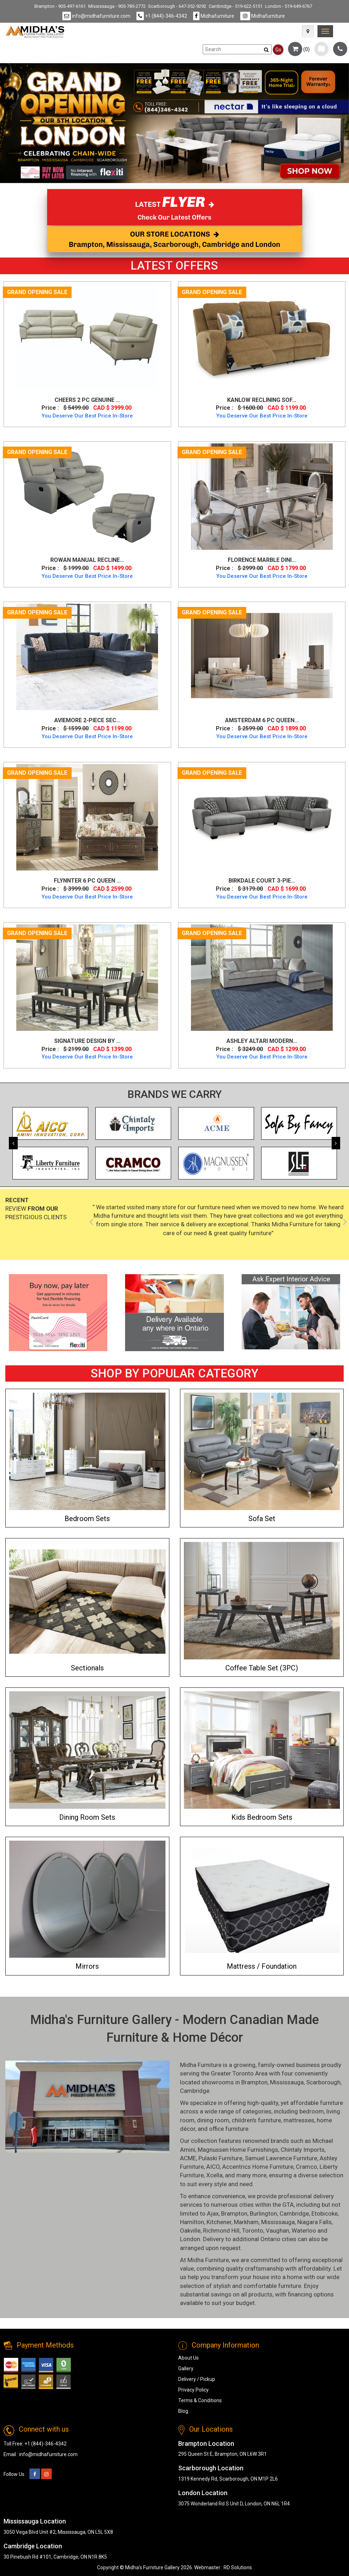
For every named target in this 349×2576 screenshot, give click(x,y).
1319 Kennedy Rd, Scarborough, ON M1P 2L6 (228, 2479)
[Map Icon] (308, 31)
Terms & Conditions (200, 2400)
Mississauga (287, 2082)
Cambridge (194, 2090)
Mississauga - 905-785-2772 (117, 6)
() (299, 49)
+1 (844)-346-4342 (161, 16)
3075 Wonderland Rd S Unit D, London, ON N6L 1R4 (234, 2503)
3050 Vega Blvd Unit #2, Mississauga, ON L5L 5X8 (58, 2532)
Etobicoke (324, 2213)
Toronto (252, 2230)
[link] (325, 31)
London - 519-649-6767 (288, 6)
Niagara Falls (314, 2222)
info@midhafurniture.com (96, 16)
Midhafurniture (213, 16)
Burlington (263, 2213)
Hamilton (192, 2222)
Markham (246, 2222)
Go (278, 49)
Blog (183, 2411)
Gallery (185, 2368)
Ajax (213, 2213)
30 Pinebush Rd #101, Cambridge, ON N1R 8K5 (55, 2557)
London (190, 2239)
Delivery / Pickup (196, 2379)
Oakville (190, 2230)
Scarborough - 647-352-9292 (177, 6)
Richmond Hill (221, 2230)
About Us (188, 2358)
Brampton (254, 2082)
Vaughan (277, 2230)
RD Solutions (238, 2567)
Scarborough (323, 2082)
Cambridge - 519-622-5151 (236, 6)
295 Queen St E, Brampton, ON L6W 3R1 (222, 2454)
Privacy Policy (193, 2390)
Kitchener (219, 2222)
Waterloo (304, 2230)
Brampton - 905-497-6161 (60, 6)
